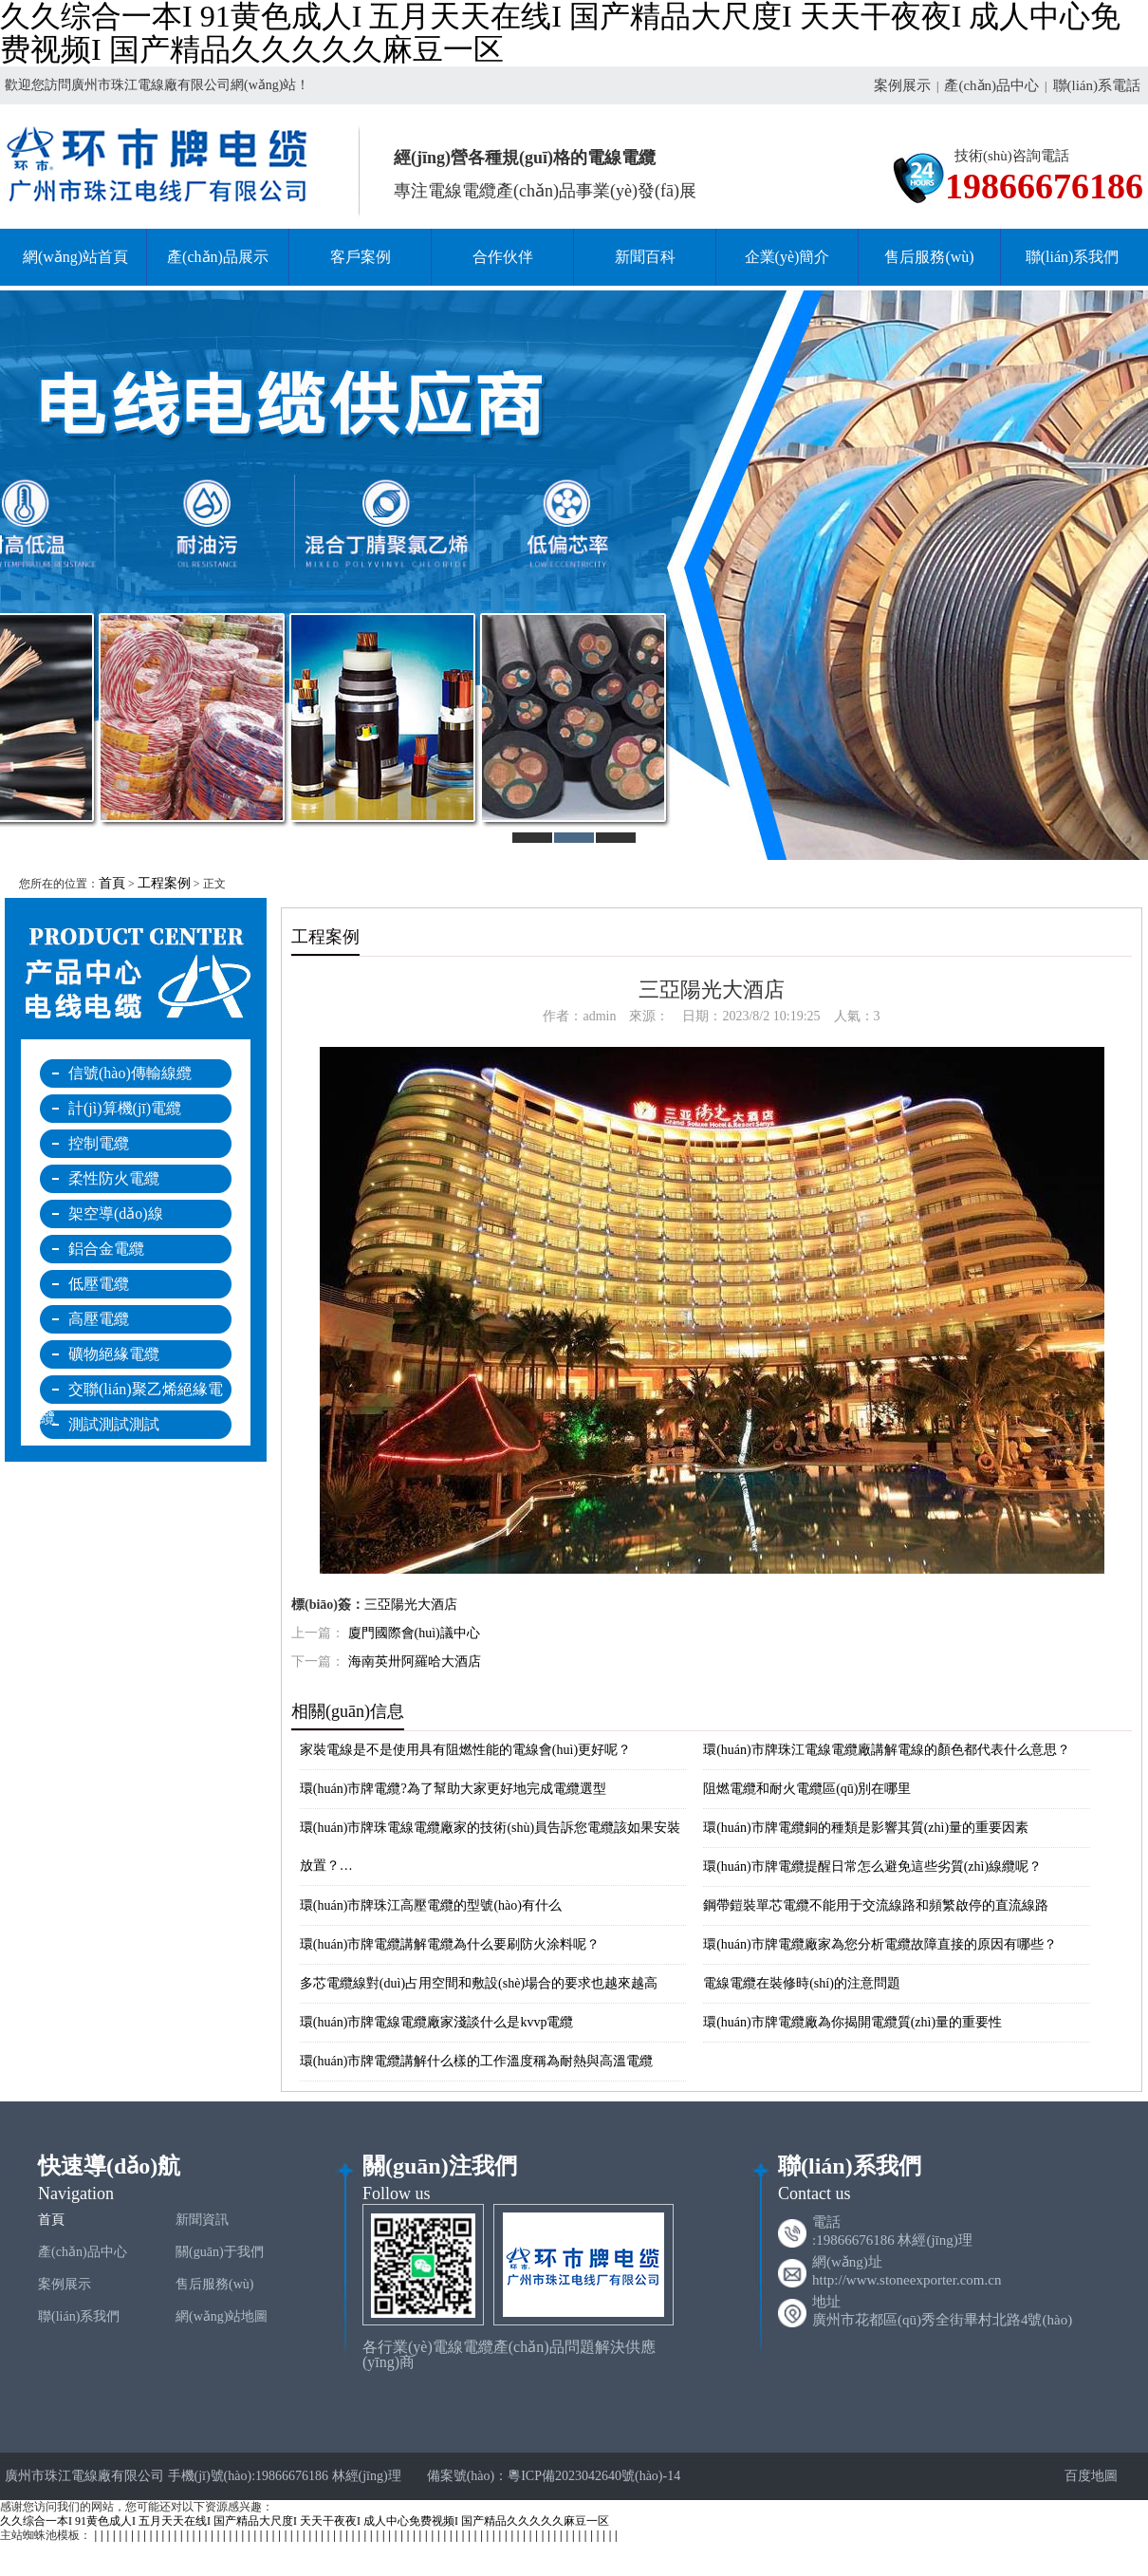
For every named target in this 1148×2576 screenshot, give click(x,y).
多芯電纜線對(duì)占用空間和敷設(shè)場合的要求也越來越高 (478, 1983)
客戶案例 (360, 257)
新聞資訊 (202, 2219)
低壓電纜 (98, 1284)
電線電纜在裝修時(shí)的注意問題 (801, 1983)
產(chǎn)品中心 (991, 85)
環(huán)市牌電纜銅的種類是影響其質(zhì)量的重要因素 (865, 1827)
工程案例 (164, 883)
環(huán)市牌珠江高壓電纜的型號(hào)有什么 (431, 1905)
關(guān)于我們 (220, 2252)
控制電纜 (98, 1143)
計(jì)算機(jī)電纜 (124, 1108)
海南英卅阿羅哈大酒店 (414, 1661)
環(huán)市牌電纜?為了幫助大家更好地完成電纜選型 (453, 1789)
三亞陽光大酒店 (410, 1604)
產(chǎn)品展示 (217, 257)
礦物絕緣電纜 (113, 1354)
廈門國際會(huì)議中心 (414, 1633)
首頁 (112, 883)
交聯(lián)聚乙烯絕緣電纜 (131, 1392)
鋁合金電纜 (106, 1249)
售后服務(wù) (928, 257)
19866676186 (1044, 186)
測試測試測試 (113, 1424)
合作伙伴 (502, 257)
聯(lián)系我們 (1073, 257)
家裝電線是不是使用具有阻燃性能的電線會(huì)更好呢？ (465, 1750)
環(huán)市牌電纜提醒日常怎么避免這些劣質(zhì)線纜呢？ (872, 1866)
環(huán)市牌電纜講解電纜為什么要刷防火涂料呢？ (450, 1944)
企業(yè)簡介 (787, 257)
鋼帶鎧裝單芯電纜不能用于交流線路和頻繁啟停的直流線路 (875, 1905)
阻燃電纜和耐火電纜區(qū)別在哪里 (807, 1789)
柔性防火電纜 (113, 1178)
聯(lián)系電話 (1096, 85)
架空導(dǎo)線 (115, 1213)
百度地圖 (1083, 2476)
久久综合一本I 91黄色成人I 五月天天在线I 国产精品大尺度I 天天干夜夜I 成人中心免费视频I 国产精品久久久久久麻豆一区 (304, 2521)
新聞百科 (645, 257)
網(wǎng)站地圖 (222, 2316)
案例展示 (902, 85)
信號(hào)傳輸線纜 (130, 1073)
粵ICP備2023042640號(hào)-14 (594, 2476)
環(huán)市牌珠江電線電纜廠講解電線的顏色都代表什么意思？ (886, 1750)
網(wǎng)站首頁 (75, 257)
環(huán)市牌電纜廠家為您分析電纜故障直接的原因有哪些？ (880, 1944)
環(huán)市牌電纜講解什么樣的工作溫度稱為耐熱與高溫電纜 (477, 2061)
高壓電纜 (98, 1319)
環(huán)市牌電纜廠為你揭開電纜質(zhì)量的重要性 (852, 2022)
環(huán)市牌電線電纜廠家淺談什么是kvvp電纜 (437, 2022)
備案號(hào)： (468, 2476)
